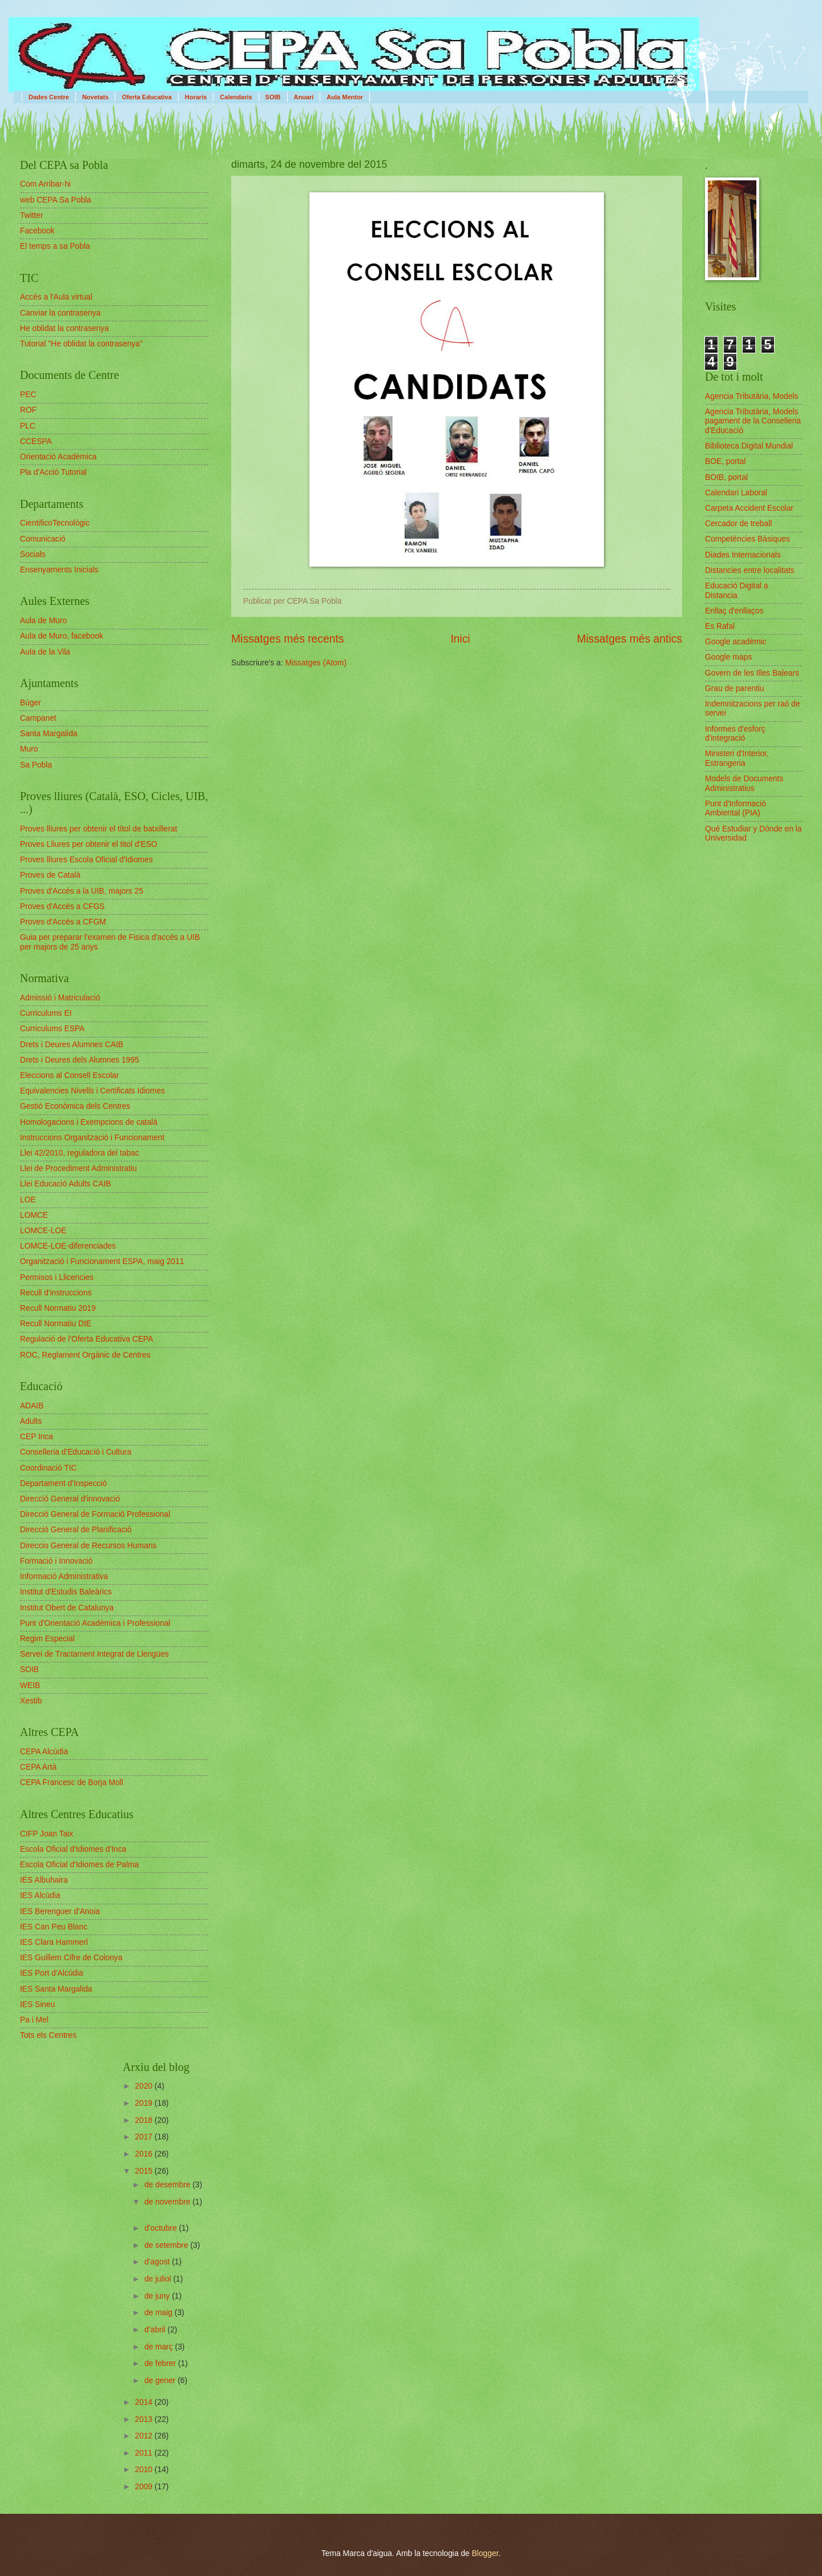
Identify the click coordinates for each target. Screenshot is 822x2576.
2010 (145, 2469)
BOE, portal (725, 461)
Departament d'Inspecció (63, 1483)
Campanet (38, 718)
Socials (32, 554)
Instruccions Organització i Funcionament (92, 1137)
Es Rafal (720, 626)
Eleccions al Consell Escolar (69, 1075)
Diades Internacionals (743, 555)
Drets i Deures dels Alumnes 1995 (79, 1060)
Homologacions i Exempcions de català (89, 1122)
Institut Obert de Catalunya (67, 1608)
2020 (145, 2086)
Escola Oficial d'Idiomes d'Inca (73, 1849)
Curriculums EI (45, 1013)
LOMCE (34, 1215)
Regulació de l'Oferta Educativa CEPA (86, 1339)
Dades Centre (49, 97)
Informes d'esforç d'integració (735, 734)
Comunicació (43, 539)
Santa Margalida (48, 733)
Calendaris (236, 97)
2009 (145, 2486)
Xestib (31, 1701)
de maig (159, 2312)
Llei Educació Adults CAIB (65, 1184)
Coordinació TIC (48, 1468)
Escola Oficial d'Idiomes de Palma (79, 1864)
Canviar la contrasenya (60, 313)
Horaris (196, 97)
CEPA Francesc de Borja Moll (71, 1782)
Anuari (304, 97)
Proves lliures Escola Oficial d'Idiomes (86, 859)
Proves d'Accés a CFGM (63, 922)
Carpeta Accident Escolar (749, 508)
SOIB (273, 97)
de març (159, 2347)
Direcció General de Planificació (76, 1529)
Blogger (485, 2553)
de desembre (168, 2185)
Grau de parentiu (734, 688)
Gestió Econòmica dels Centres (75, 1106)
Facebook (37, 231)
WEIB (30, 1685)
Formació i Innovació (56, 1561)
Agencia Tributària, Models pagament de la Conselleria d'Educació (753, 421)
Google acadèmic (735, 641)
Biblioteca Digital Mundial (749, 446)
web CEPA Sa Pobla (55, 200)
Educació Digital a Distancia (736, 591)
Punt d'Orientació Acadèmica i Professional (95, 1623)
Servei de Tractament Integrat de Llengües (94, 1654)
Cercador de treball (738, 523)
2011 (145, 2453)
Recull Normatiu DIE (55, 1323)
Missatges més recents (287, 639)
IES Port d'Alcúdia (51, 1973)
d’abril (156, 2329)
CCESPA (36, 441)
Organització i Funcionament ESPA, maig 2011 (102, 1261)
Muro (29, 749)
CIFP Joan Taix (46, 1834)
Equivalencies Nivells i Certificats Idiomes (92, 1091)
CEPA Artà (38, 1767)
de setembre (167, 2245)
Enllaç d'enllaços (734, 611)
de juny (158, 2296)
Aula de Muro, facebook (61, 636)
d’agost (158, 2262)
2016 (145, 2154)
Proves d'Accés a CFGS (62, 906)
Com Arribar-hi (45, 184)
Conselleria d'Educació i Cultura (75, 1452)
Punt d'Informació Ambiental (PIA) (735, 809)
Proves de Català (50, 875)
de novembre (168, 2202)
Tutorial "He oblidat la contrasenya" (81, 344)
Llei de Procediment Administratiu (78, 1168)
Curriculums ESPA (52, 1028)
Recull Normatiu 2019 (58, 1308)
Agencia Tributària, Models (751, 396)
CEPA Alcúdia (44, 1751)
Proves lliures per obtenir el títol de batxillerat (98, 829)
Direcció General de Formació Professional (95, 1514)
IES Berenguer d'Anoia (60, 1911)
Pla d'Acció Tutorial (53, 472)
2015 (145, 2171)
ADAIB (31, 1406)
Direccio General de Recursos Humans (88, 1545)
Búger (30, 702)
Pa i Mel (34, 2020)
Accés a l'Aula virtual (56, 297)
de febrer (161, 2363)
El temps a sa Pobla (55, 246)
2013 (145, 2419)
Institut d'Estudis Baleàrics (66, 1592)
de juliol (159, 2279)
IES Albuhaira (44, 1880)
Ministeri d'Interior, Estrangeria (737, 758)
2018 (145, 2120)
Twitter (31, 215)
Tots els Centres (48, 2035)
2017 (145, 2137)
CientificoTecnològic (55, 523)
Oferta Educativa (146, 97)
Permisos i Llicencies (57, 1277)
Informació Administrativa (64, 1576)
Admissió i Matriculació (60, 998)
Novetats (95, 97)
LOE (28, 1200)
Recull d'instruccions (55, 1293)
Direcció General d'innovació (70, 1499)
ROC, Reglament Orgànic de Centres (85, 1355)
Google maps (728, 657)
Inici (460, 639)
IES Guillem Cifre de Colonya (71, 1957)
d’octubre (161, 2228)
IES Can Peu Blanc (53, 1927)
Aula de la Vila (45, 652)
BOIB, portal (726, 477)
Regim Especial (47, 1638)
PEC (28, 394)
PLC (27, 426)
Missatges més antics (629, 639)
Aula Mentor (345, 97)
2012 (145, 2436)
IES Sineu (37, 2004)
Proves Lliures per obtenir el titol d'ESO (88, 844)
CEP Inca (36, 1436)
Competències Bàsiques (747, 539)
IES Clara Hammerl (54, 1942)
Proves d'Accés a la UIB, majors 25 (81, 891)
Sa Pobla (36, 765)
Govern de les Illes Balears (752, 673)
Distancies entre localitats (749, 570)
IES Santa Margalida (56, 1989)
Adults (31, 1421)
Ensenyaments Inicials (59, 570)
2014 (145, 2402)
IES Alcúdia (40, 1895)
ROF (28, 410)
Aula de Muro (43, 620)
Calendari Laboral (736, 492)
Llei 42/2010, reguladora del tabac (79, 1153)
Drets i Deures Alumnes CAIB (71, 1044)
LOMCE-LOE (43, 1230)
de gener (161, 2380)
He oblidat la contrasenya (64, 328)
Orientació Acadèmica (58, 457)
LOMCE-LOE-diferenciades (68, 1246)
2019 (145, 2103)
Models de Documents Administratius (744, 783)
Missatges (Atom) (315, 663)
